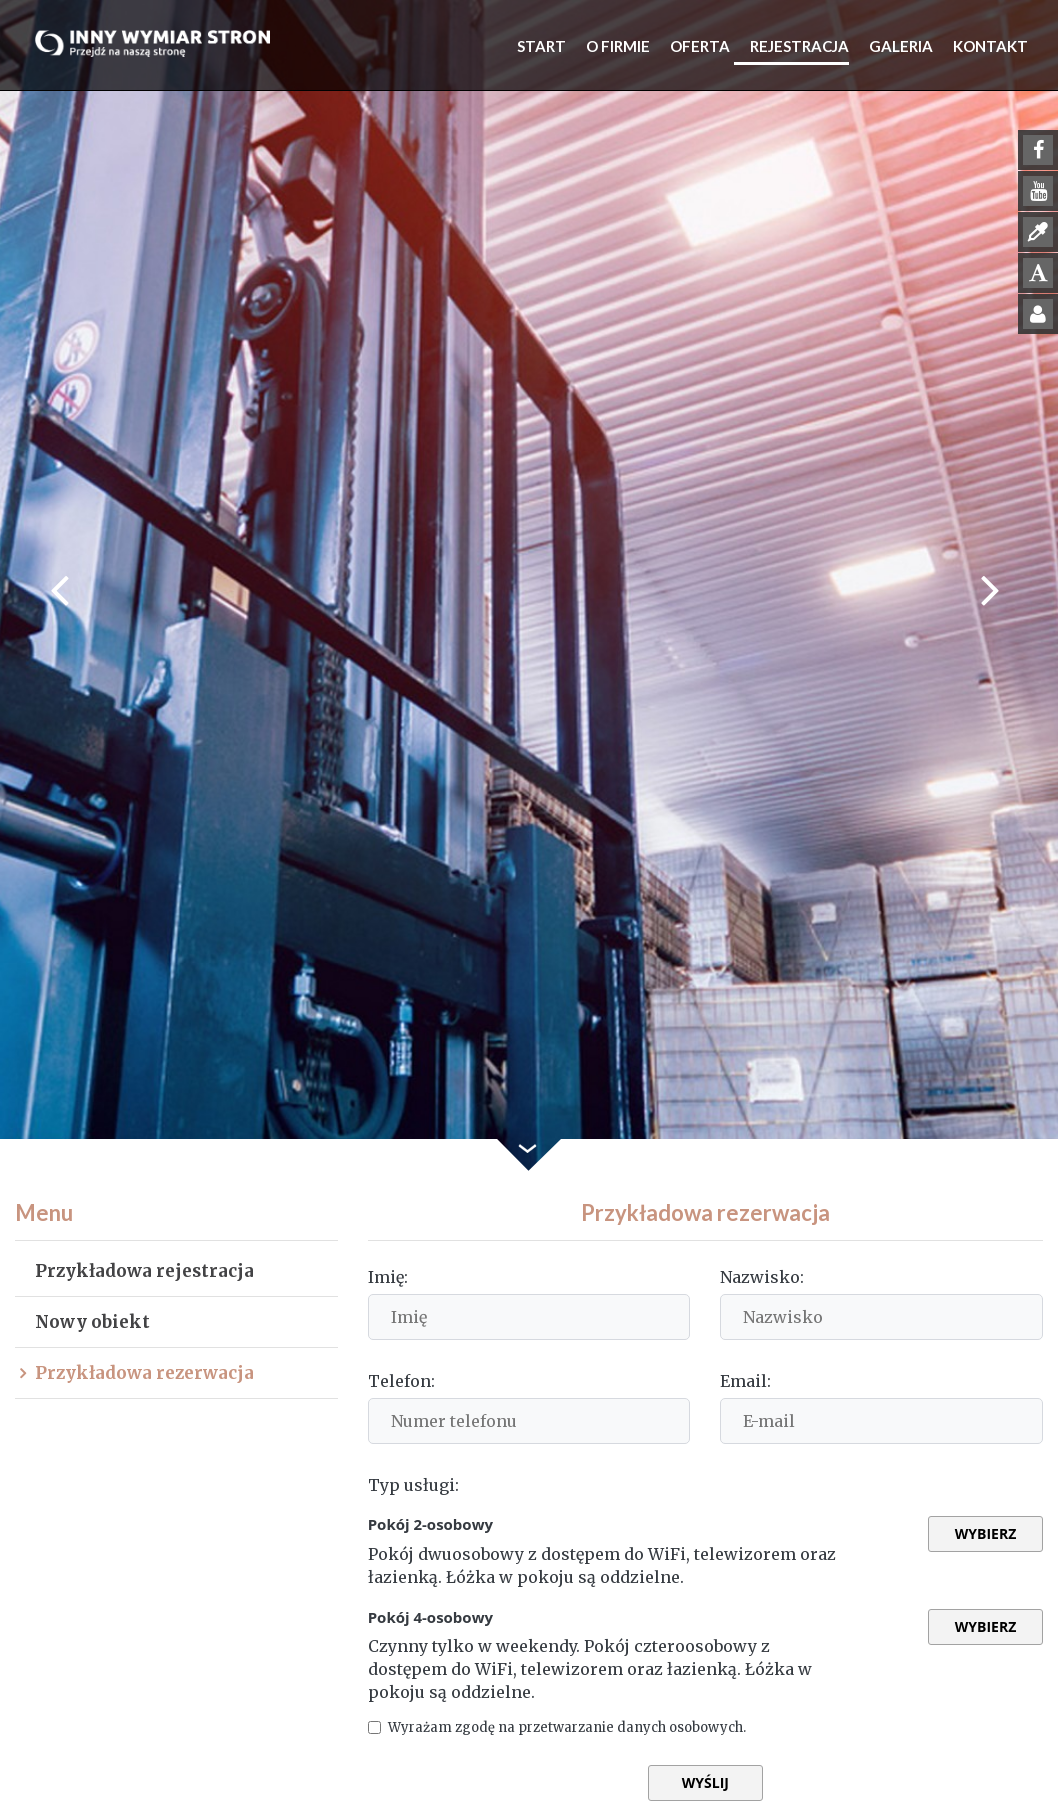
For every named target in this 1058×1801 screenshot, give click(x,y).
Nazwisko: (762, 1277)
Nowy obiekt (92, 1322)
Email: (745, 1381)
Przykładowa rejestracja (144, 1271)
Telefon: (401, 1381)
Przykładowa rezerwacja (144, 1373)
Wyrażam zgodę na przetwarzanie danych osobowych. (611, 1727)
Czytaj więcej (791, 1727)
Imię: (388, 1277)
